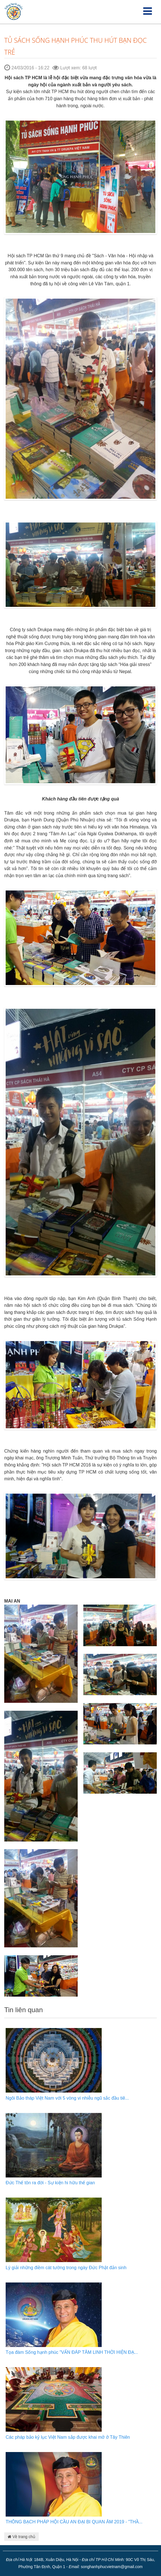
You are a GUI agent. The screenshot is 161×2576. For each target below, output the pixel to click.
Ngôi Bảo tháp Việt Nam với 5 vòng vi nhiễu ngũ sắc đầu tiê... (67, 2098)
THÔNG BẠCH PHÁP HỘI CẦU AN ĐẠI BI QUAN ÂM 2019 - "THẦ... (74, 2522)
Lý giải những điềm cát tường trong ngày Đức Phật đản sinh (66, 2267)
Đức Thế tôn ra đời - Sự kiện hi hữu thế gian (50, 2182)
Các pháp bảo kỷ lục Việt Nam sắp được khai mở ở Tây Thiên (68, 2437)
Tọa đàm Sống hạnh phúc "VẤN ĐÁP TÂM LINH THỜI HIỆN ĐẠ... (72, 2352)
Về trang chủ (21, 2537)
